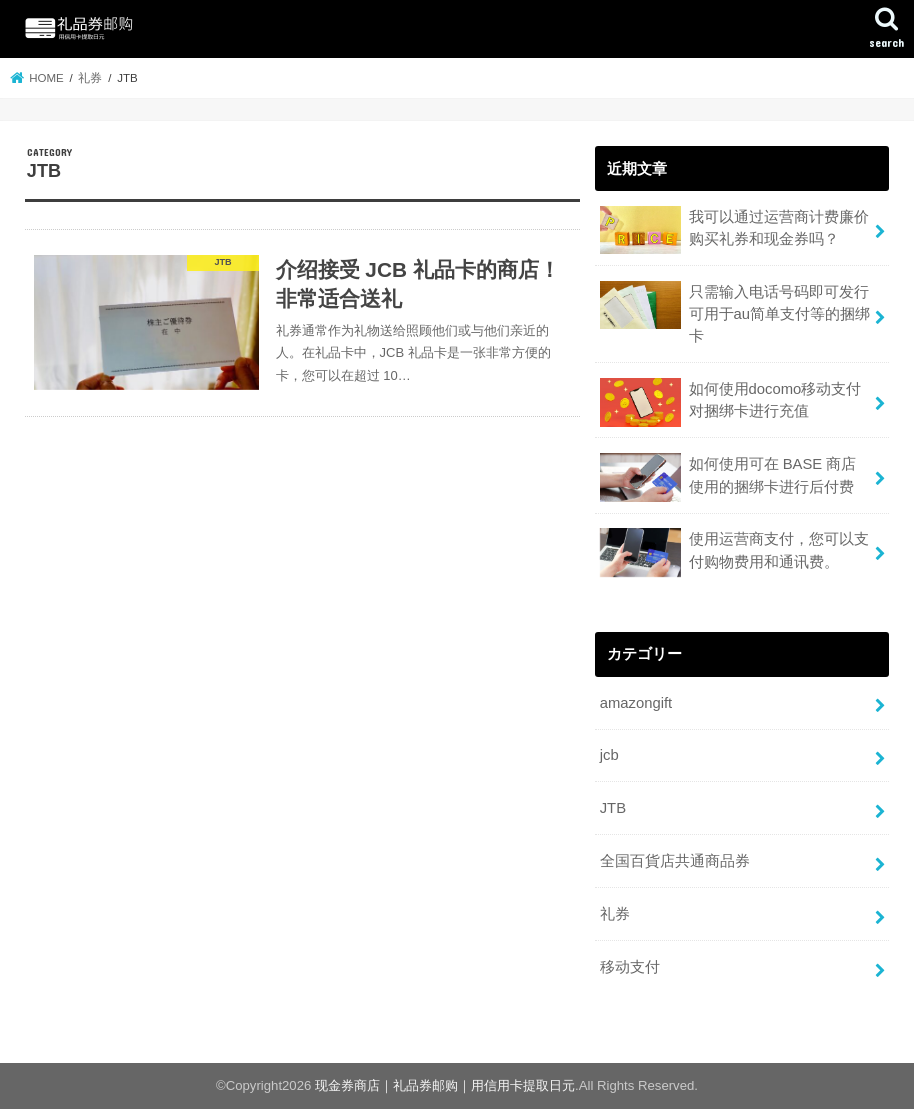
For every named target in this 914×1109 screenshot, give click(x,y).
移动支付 (630, 967)
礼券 (615, 914)
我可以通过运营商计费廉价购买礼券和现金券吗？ (734, 230)
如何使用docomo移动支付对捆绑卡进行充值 (731, 402)
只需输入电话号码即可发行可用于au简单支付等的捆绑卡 (735, 312)
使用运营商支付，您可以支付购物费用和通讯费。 (734, 552)
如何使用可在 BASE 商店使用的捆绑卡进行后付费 (728, 477)
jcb (609, 755)
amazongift (636, 703)
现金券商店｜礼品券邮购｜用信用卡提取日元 (445, 1085)
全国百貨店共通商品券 (675, 861)
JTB (613, 808)
